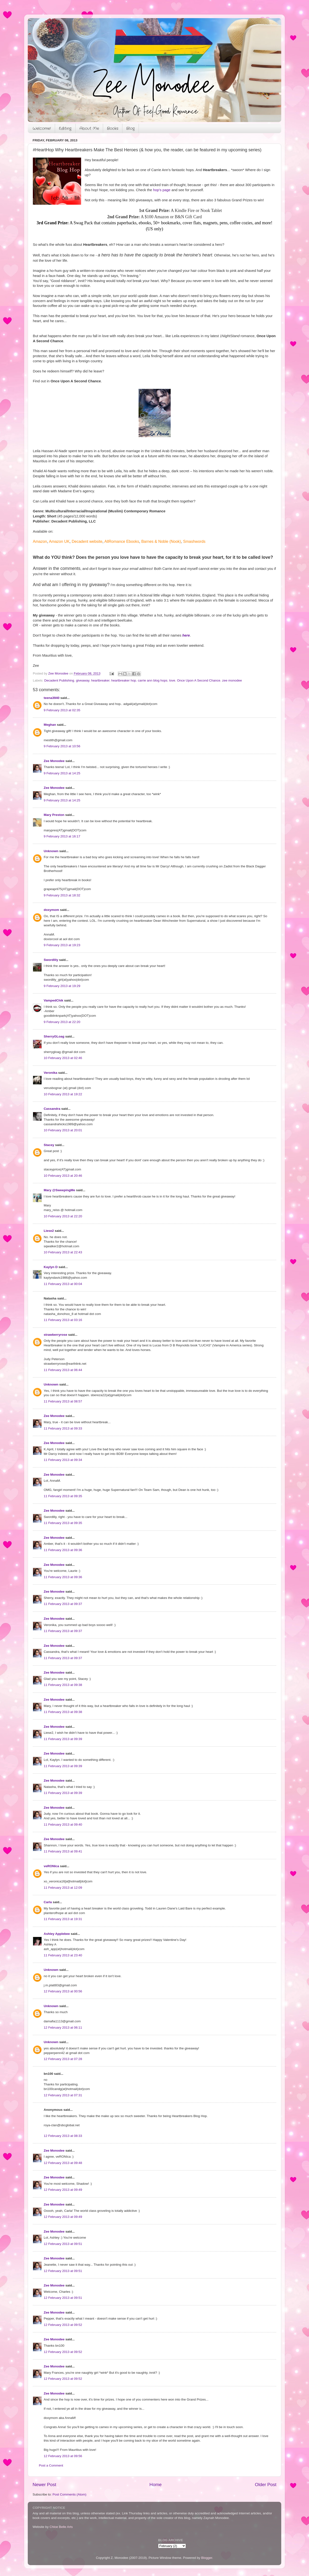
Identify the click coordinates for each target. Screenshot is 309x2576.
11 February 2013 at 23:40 (63, 1955)
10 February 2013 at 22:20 (63, 1216)
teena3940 (51, 698)
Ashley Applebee (57, 1934)
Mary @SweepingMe (59, 1190)
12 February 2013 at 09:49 (63, 2189)
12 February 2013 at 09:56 (63, 2456)
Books (112, 128)
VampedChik (53, 1000)
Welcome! (42, 128)
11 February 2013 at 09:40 (63, 1824)
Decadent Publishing (59, 680)
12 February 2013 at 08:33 (63, 2136)
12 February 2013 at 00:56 (63, 1991)
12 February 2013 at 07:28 (63, 2059)
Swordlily (51, 960)
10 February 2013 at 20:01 (63, 1130)
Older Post (265, 2484)
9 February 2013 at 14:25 (62, 773)
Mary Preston (54, 815)
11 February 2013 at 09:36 (63, 1550)
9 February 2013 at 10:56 (62, 746)
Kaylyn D (51, 1267)
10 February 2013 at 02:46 (63, 1058)
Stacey (49, 1145)
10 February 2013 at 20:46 (63, 1175)
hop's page (161, 190)
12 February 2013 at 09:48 (63, 2163)
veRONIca (51, 1866)
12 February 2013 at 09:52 (63, 2325)
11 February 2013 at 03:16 (63, 1320)
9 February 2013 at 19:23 (62, 945)
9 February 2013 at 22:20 (62, 1022)
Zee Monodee (54, 761)
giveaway (82, 680)
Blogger (206, 2558)
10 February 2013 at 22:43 (63, 1252)
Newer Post (44, 2484)
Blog (130, 128)
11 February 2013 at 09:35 (63, 1496)
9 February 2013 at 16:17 (62, 836)
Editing (65, 128)
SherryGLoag (54, 1036)
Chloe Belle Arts (61, 2527)
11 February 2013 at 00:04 (63, 1284)
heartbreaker (100, 680)
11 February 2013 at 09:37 (63, 1604)
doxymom (51, 910)
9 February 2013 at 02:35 (62, 710)
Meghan (50, 724)
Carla (48, 1902)
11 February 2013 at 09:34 (63, 1460)
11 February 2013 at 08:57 (63, 1401)
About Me (89, 128)
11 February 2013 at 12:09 (63, 1887)
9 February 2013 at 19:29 (62, 986)
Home (155, 2484)
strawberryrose (55, 1334)
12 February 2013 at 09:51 (63, 2244)
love (172, 680)
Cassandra (52, 1108)
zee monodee (232, 680)
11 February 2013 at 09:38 (63, 1685)
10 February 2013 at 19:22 (63, 1094)
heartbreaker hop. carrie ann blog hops (139, 680)
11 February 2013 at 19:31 (63, 1919)
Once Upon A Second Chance (198, 680)
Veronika (50, 1072)
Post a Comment (51, 2465)
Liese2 (49, 1231)
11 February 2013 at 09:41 (63, 1851)
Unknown (51, 851)
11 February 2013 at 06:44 (63, 1370)
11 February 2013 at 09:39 (63, 1739)
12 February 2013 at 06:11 (63, 2027)
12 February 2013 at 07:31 (63, 2095)
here (186, 635)
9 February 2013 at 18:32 (62, 895)
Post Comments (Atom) (69, 2494)
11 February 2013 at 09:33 (63, 1428)
